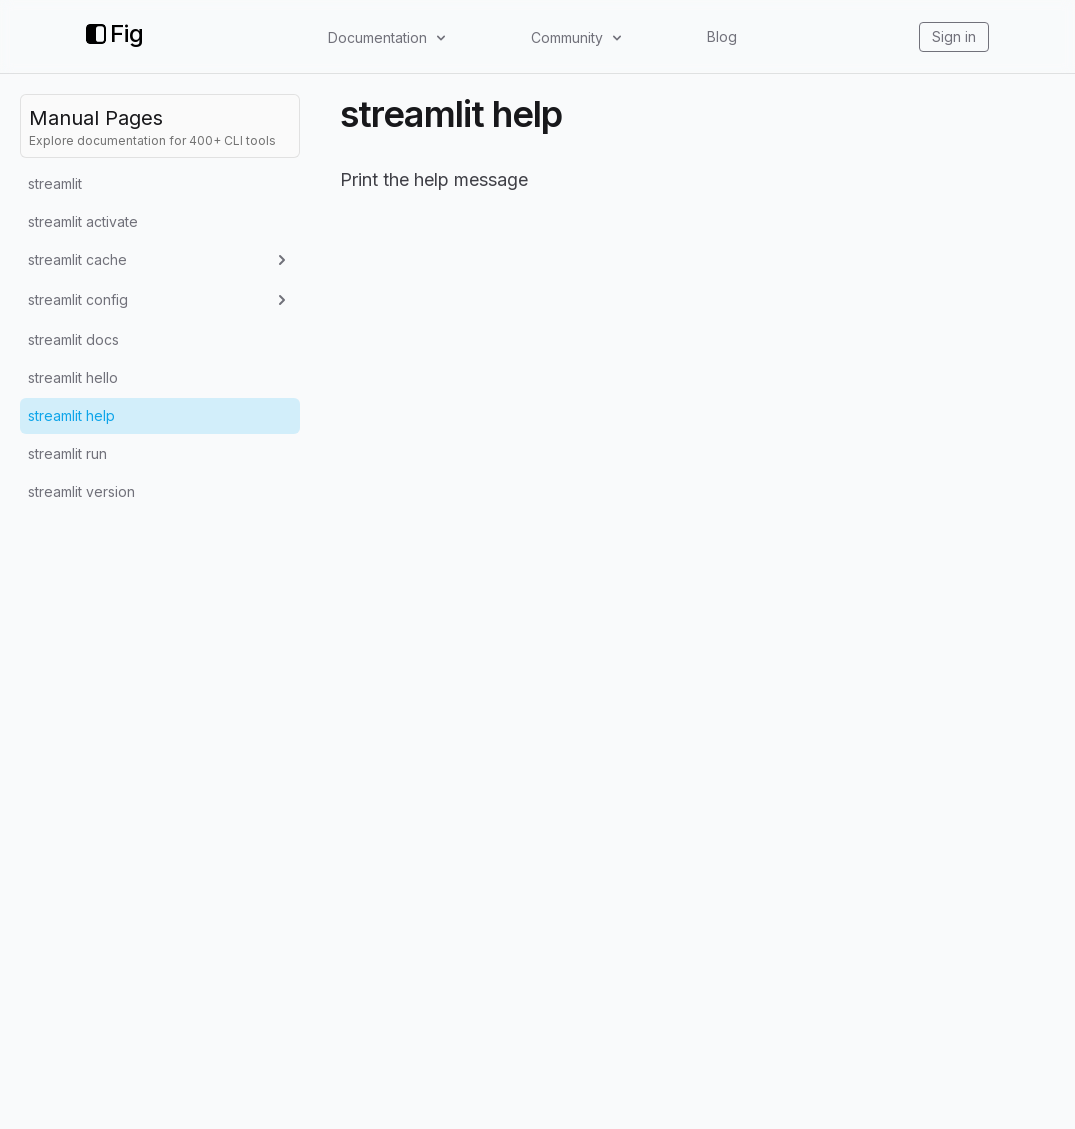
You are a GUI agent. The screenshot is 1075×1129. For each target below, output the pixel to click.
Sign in (954, 36)
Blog (722, 36)
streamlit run (67, 453)
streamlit (55, 183)
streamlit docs (73, 339)
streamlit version (81, 491)
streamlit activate (83, 221)
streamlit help (71, 415)
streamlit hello (73, 377)
